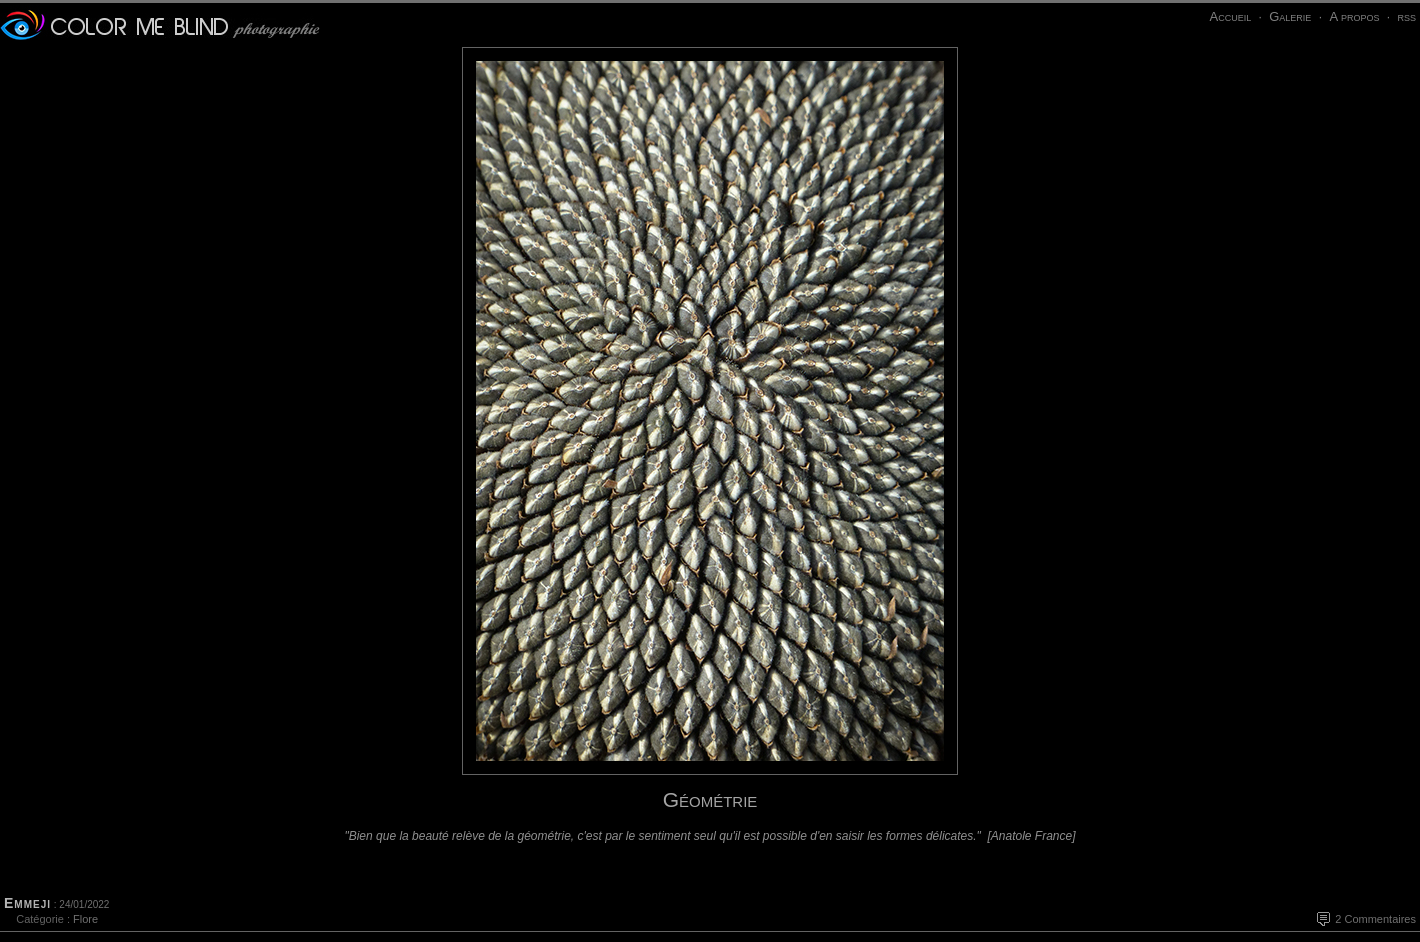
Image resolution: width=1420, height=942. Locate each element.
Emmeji (27, 903)
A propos (1354, 16)
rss (1406, 16)
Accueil (1230, 16)
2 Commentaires (1375, 919)
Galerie (1290, 16)
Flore (85, 919)
